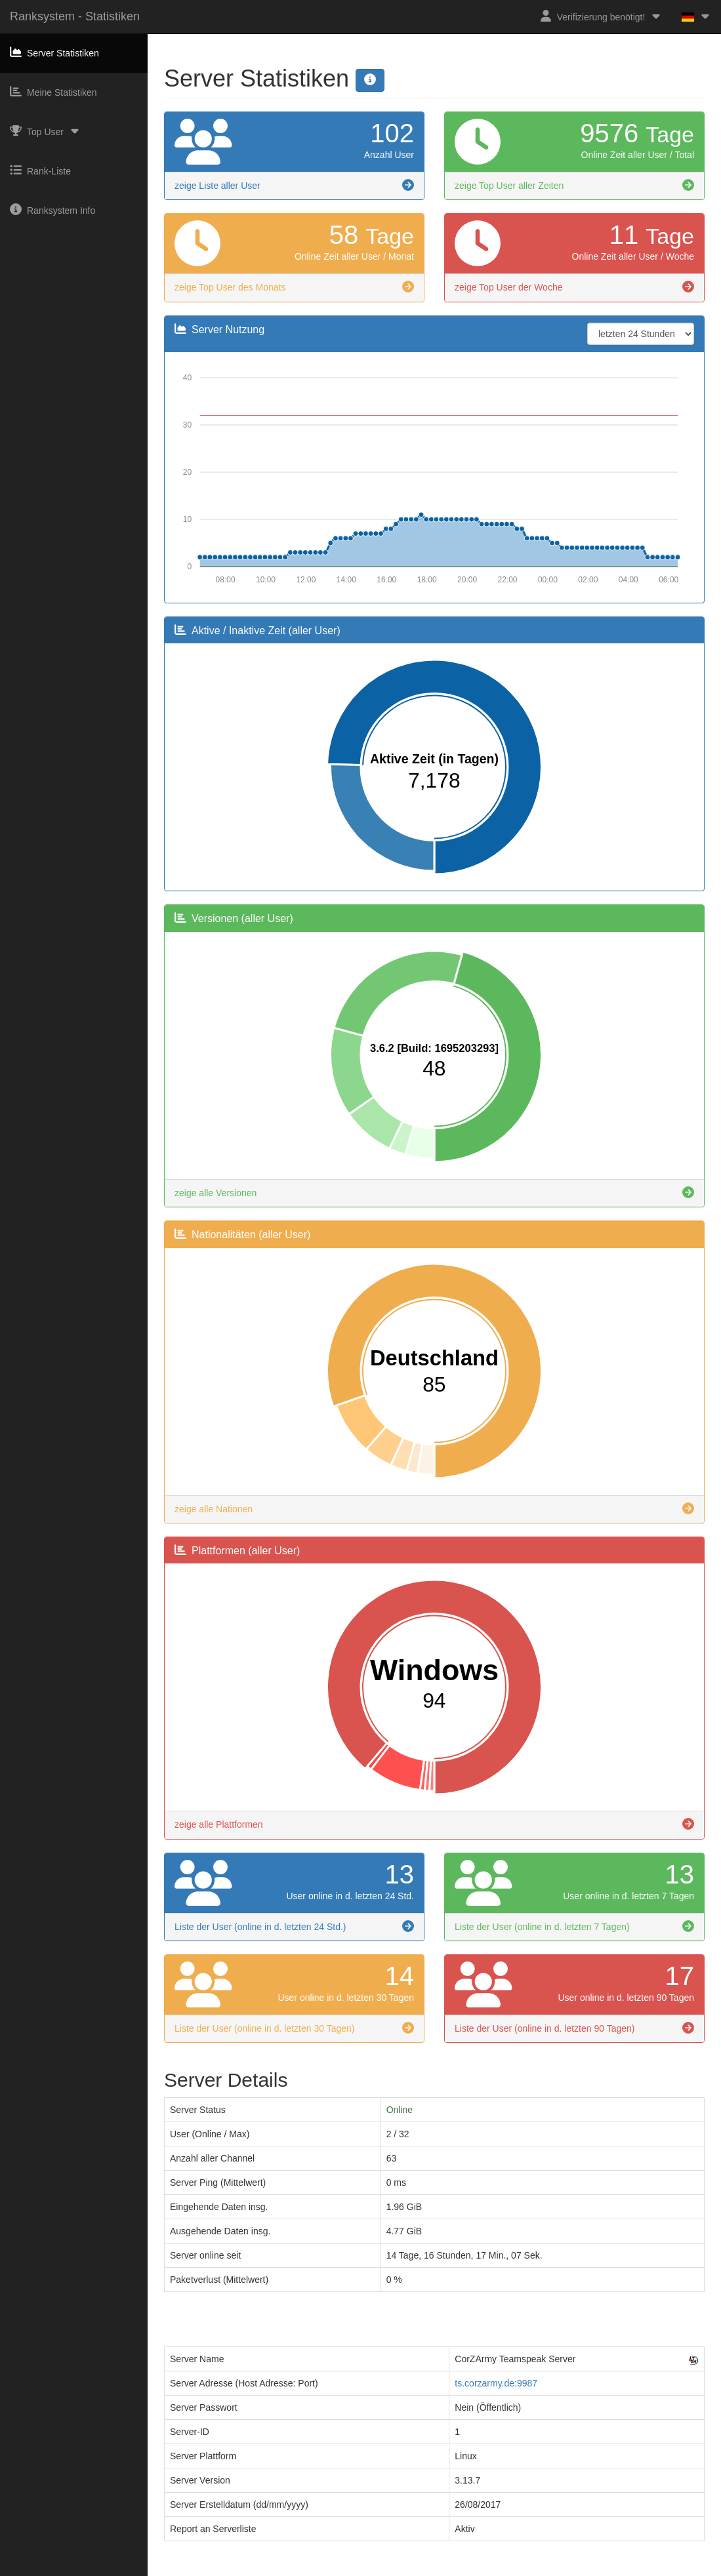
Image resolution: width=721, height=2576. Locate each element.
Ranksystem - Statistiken (75, 16)
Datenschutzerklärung (386, 2570)
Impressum (313, 2570)
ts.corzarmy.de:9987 (496, 2383)
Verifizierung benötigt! (601, 16)
